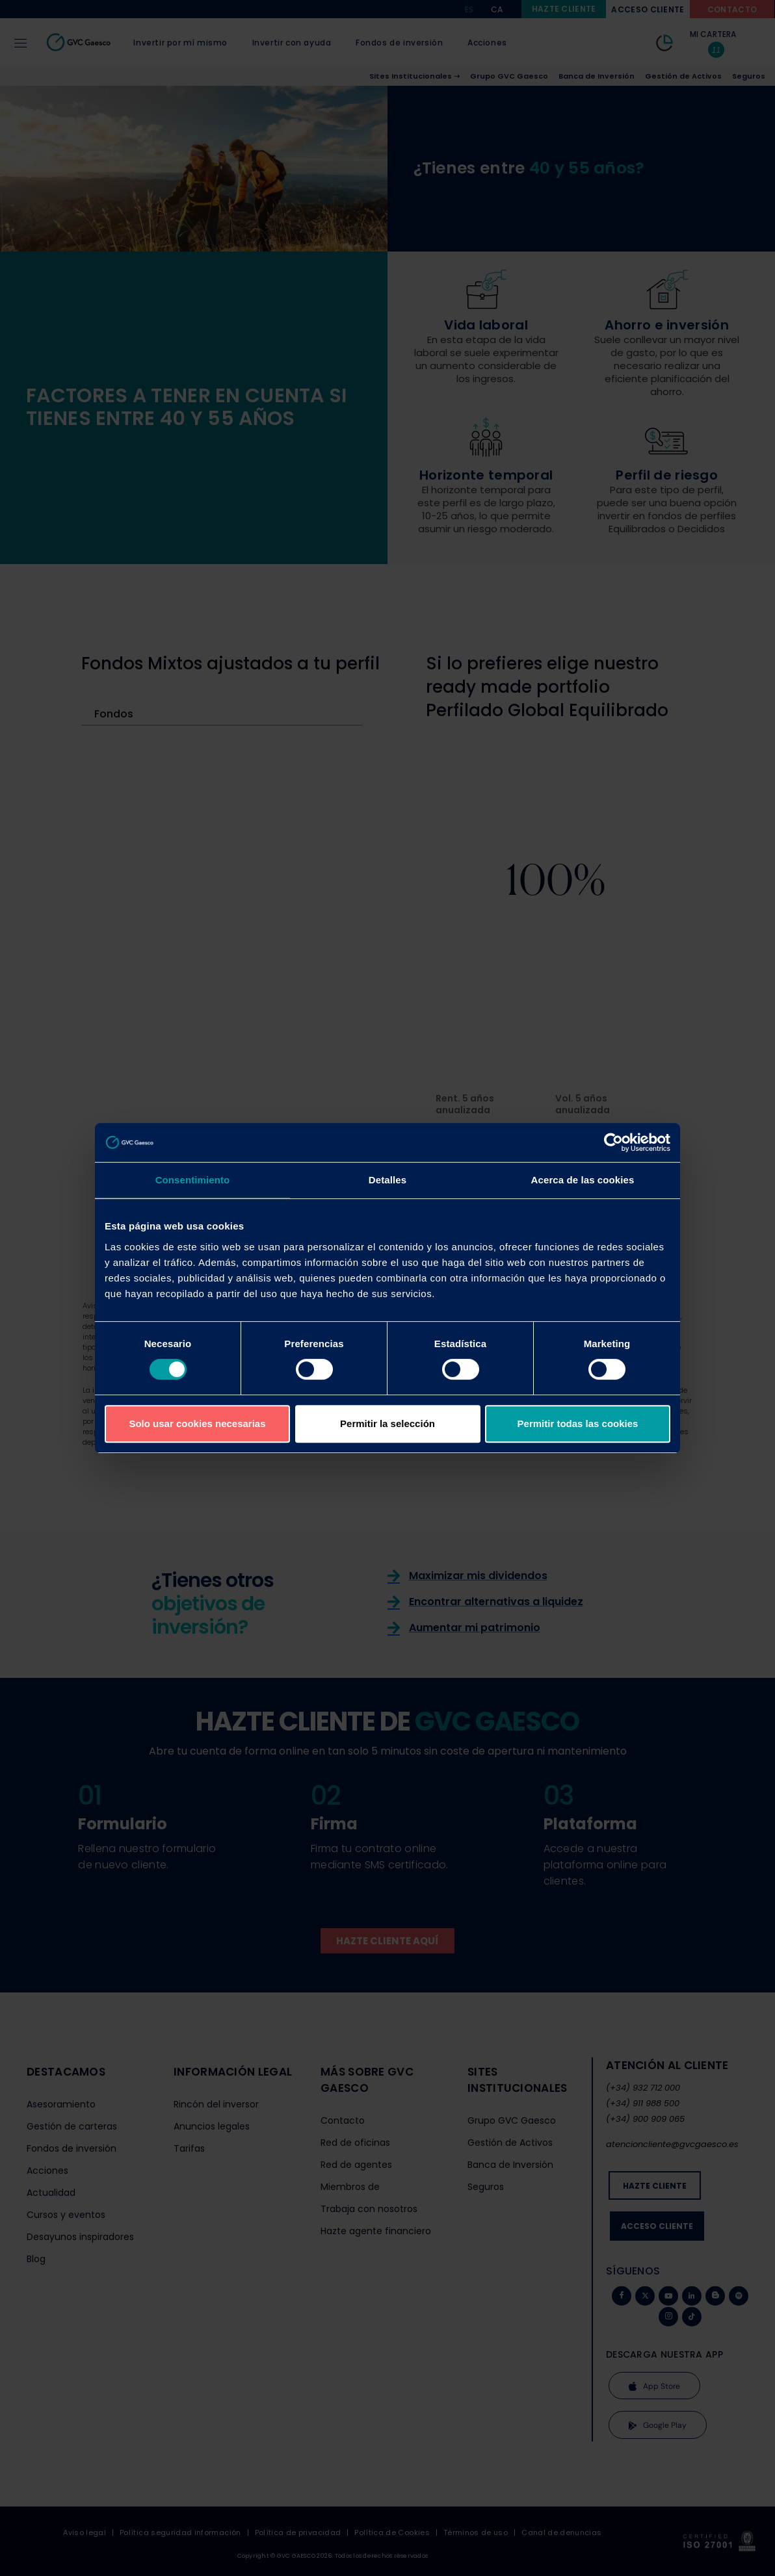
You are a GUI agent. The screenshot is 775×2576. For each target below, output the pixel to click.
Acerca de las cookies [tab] (583, 1179)
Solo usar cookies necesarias (197, 1423)
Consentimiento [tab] (192, 1179)
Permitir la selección (387, 1423)
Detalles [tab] (387, 1179)
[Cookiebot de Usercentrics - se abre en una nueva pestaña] (613, 1142)
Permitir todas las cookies (578, 1423)
